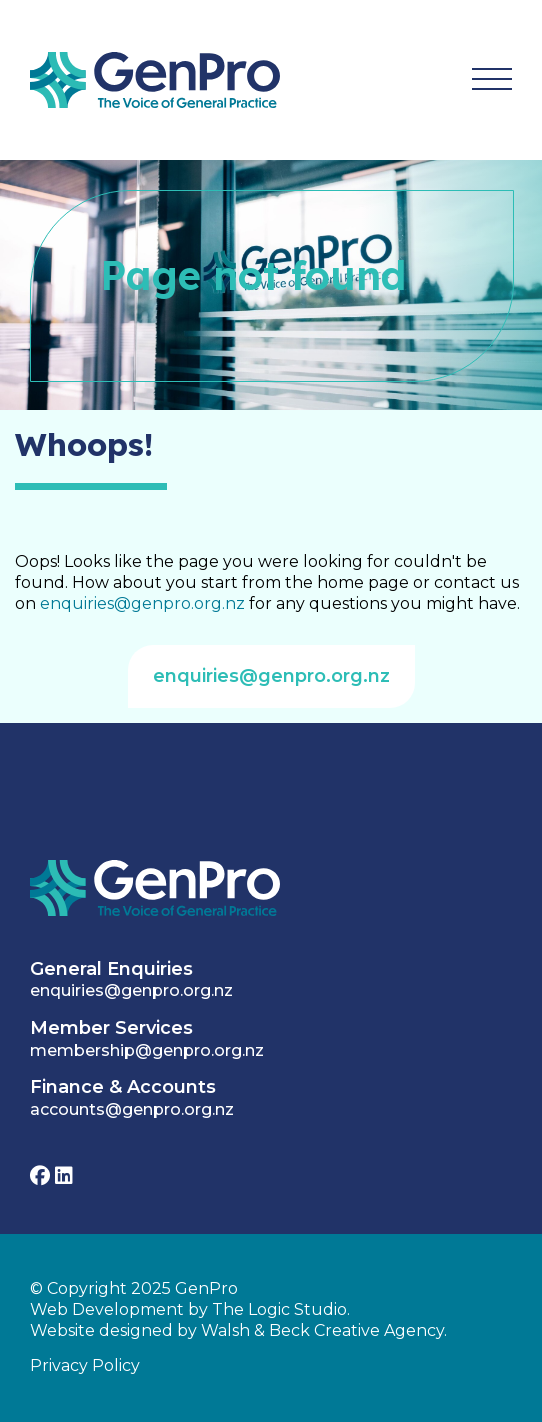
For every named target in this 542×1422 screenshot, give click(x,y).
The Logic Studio (279, 1309)
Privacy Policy (85, 1365)
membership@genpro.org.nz (147, 1050)
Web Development (107, 1309)
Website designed (101, 1330)
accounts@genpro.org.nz (132, 1109)
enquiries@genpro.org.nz (142, 603)
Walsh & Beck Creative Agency (322, 1330)
